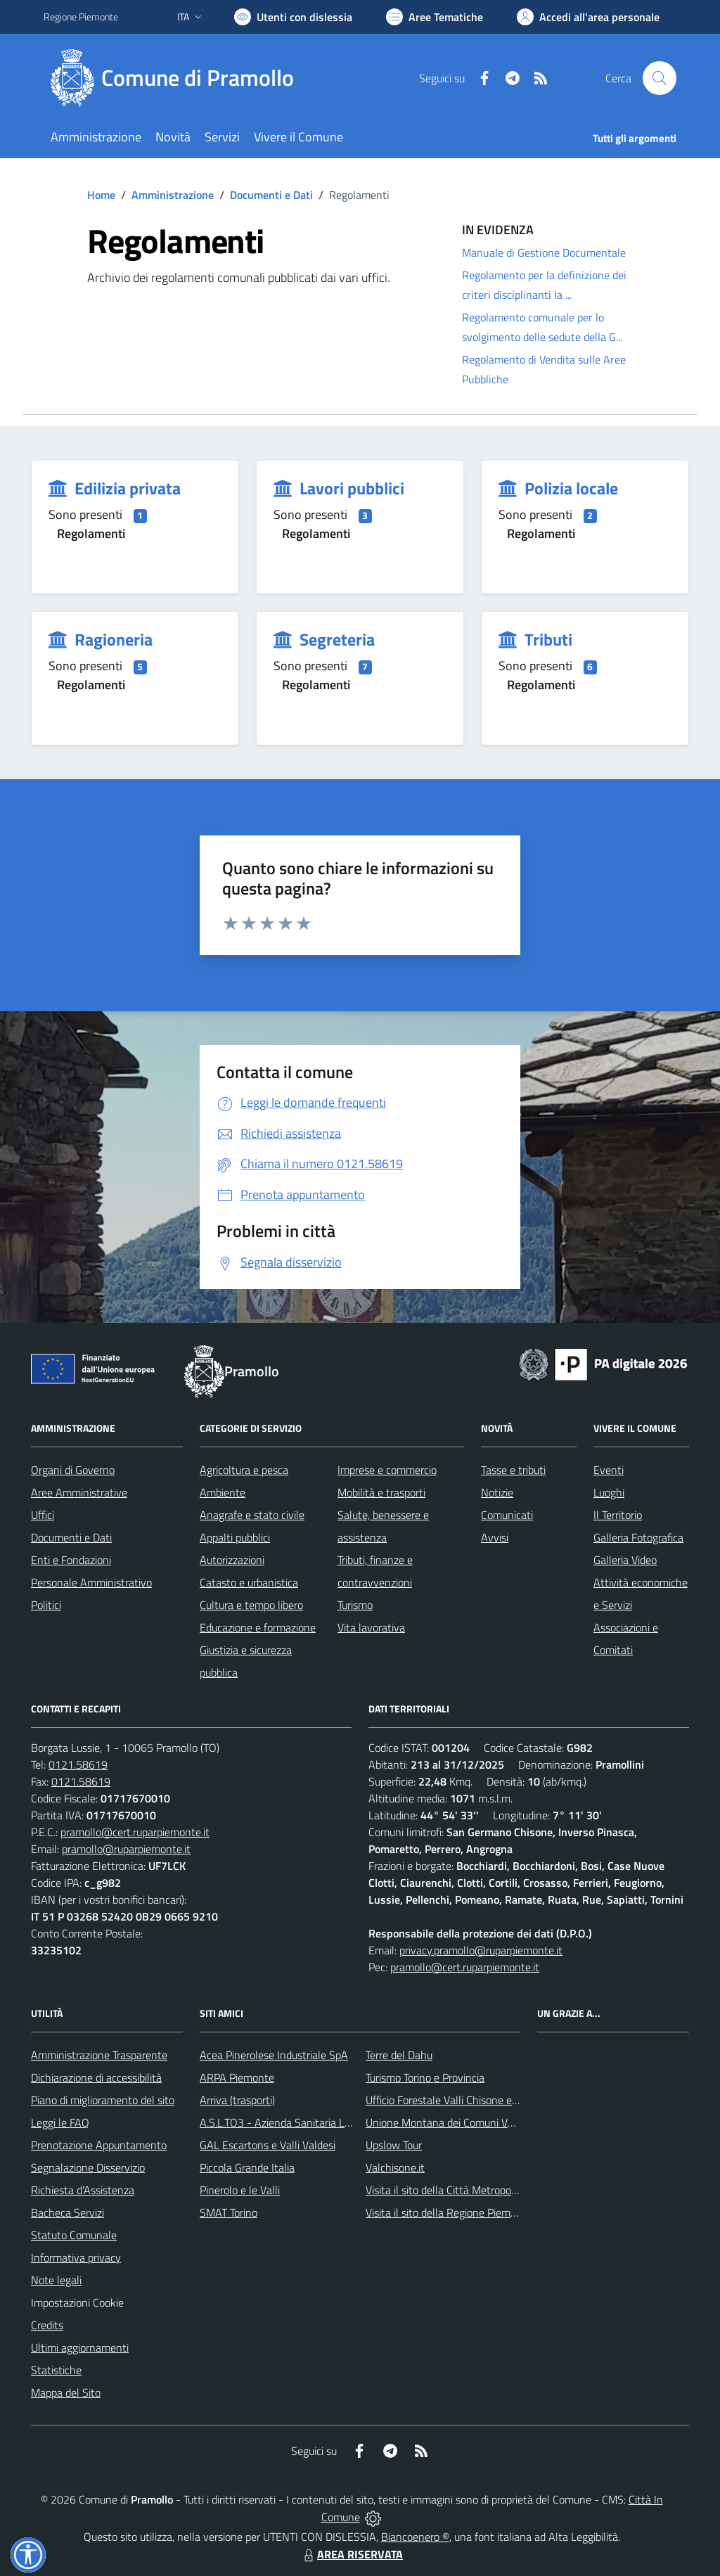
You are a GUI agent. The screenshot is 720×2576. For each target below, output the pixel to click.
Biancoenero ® (415, 2536)
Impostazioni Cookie (77, 2302)
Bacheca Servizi (67, 2212)
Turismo (355, 1604)
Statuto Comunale (74, 2234)
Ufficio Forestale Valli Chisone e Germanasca (469, 2099)
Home (101, 194)
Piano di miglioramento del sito (102, 2099)
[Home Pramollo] (177, 78)
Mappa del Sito (66, 2392)
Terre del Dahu (399, 2054)
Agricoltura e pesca (244, 1469)
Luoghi (608, 1492)
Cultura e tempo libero (251, 1604)
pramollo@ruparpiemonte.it (126, 1848)
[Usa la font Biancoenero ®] (293, 17)
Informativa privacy (76, 2257)
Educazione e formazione (258, 1627)
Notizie (497, 1492)
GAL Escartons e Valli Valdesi (267, 2144)
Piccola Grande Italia (247, 2167)
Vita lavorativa (371, 1627)
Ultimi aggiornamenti (80, 2347)
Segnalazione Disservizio (88, 2167)
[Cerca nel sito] (659, 78)
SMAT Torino (228, 2212)
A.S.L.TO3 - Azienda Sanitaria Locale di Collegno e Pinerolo (336, 2122)
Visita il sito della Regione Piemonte (449, 2212)
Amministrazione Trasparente (99, 2054)
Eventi (608, 1469)
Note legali (56, 2279)
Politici (46, 1604)
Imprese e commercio (387, 1469)
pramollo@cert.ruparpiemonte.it (135, 1832)
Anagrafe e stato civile (252, 1514)
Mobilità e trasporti (381, 1492)
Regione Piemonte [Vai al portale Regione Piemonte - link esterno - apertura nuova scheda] (81, 16)
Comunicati (507, 1514)
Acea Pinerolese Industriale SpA (274, 2054)
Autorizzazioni (232, 1559)
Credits (47, 2325)
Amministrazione (172, 194)
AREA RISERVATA (351, 2554)
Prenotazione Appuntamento (99, 2144)
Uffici (42, 1514)
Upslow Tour (394, 2144)
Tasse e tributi (513, 1469)
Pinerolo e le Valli (240, 2189)
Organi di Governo (73, 1469)
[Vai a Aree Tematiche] (434, 17)
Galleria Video (625, 1559)
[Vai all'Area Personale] (588, 17)
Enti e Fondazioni (71, 1559)
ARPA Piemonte (237, 2077)
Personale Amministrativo (91, 1582)
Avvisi (494, 1537)
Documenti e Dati (271, 194)
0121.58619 (78, 1764)
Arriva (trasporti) (237, 2099)
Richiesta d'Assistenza (82, 2189)
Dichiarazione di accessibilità (96, 2077)
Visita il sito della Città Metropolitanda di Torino (475, 2189)
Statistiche (56, 2370)
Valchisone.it (395, 2167)
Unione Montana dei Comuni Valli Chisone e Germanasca (498, 2122)
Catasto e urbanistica (249, 1582)
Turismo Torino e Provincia (425, 2077)
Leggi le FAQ (60, 2122)
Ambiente (222, 1492)
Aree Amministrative (79, 1492)
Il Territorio (617, 1514)
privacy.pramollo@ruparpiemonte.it (480, 1950)
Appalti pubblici (235, 1537)
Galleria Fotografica (638, 1537)
